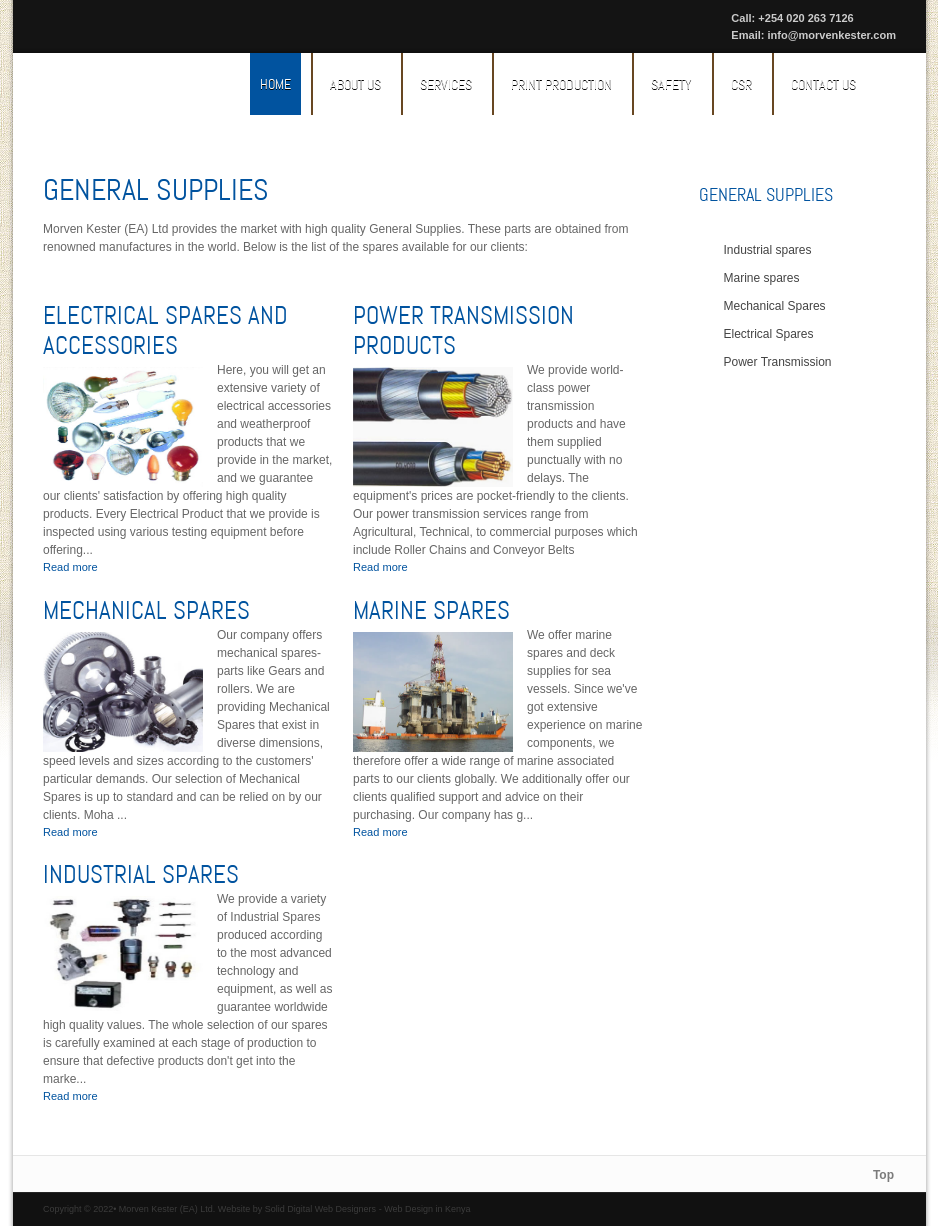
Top (883, 1175)
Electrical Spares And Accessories (165, 331)
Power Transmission (778, 362)
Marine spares (431, 611)
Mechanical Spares (146, 611)
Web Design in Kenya (427, 1209)
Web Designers (345, 1209)
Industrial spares (141, 875)
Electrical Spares (769, 334)
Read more (70, 567)
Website (234, 1209)
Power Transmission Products (463, 331)
